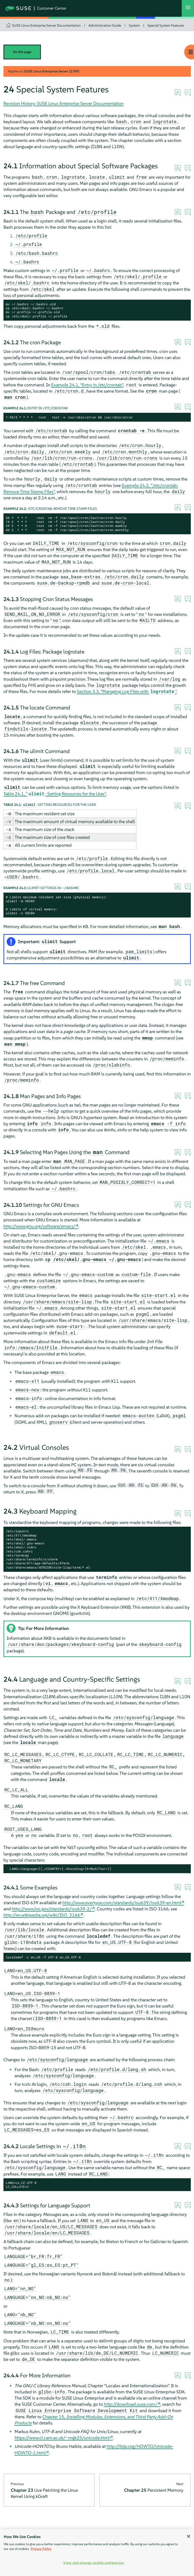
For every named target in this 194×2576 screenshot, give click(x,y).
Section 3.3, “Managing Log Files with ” (127, 691)
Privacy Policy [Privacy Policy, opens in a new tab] (41, 2549)
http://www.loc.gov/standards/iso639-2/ (52, 1909)
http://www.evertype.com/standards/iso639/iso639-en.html (122, 1902)
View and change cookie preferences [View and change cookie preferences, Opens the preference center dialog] (93, 2562)
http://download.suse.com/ (130, 2404)
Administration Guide (104, 25)
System (134, 25)
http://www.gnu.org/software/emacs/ (39, 1226)
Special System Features (165, 25)
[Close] (188, 2536)
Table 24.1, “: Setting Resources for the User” (54, 793)
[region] (97, 2552)
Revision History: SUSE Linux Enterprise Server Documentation (63, 103)
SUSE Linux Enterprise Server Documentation (46, 25)
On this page (22, 52)
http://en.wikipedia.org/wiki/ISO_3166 (41, 1915)
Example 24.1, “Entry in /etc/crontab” (87, 385)
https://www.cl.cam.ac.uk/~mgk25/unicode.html (62, 2437)
